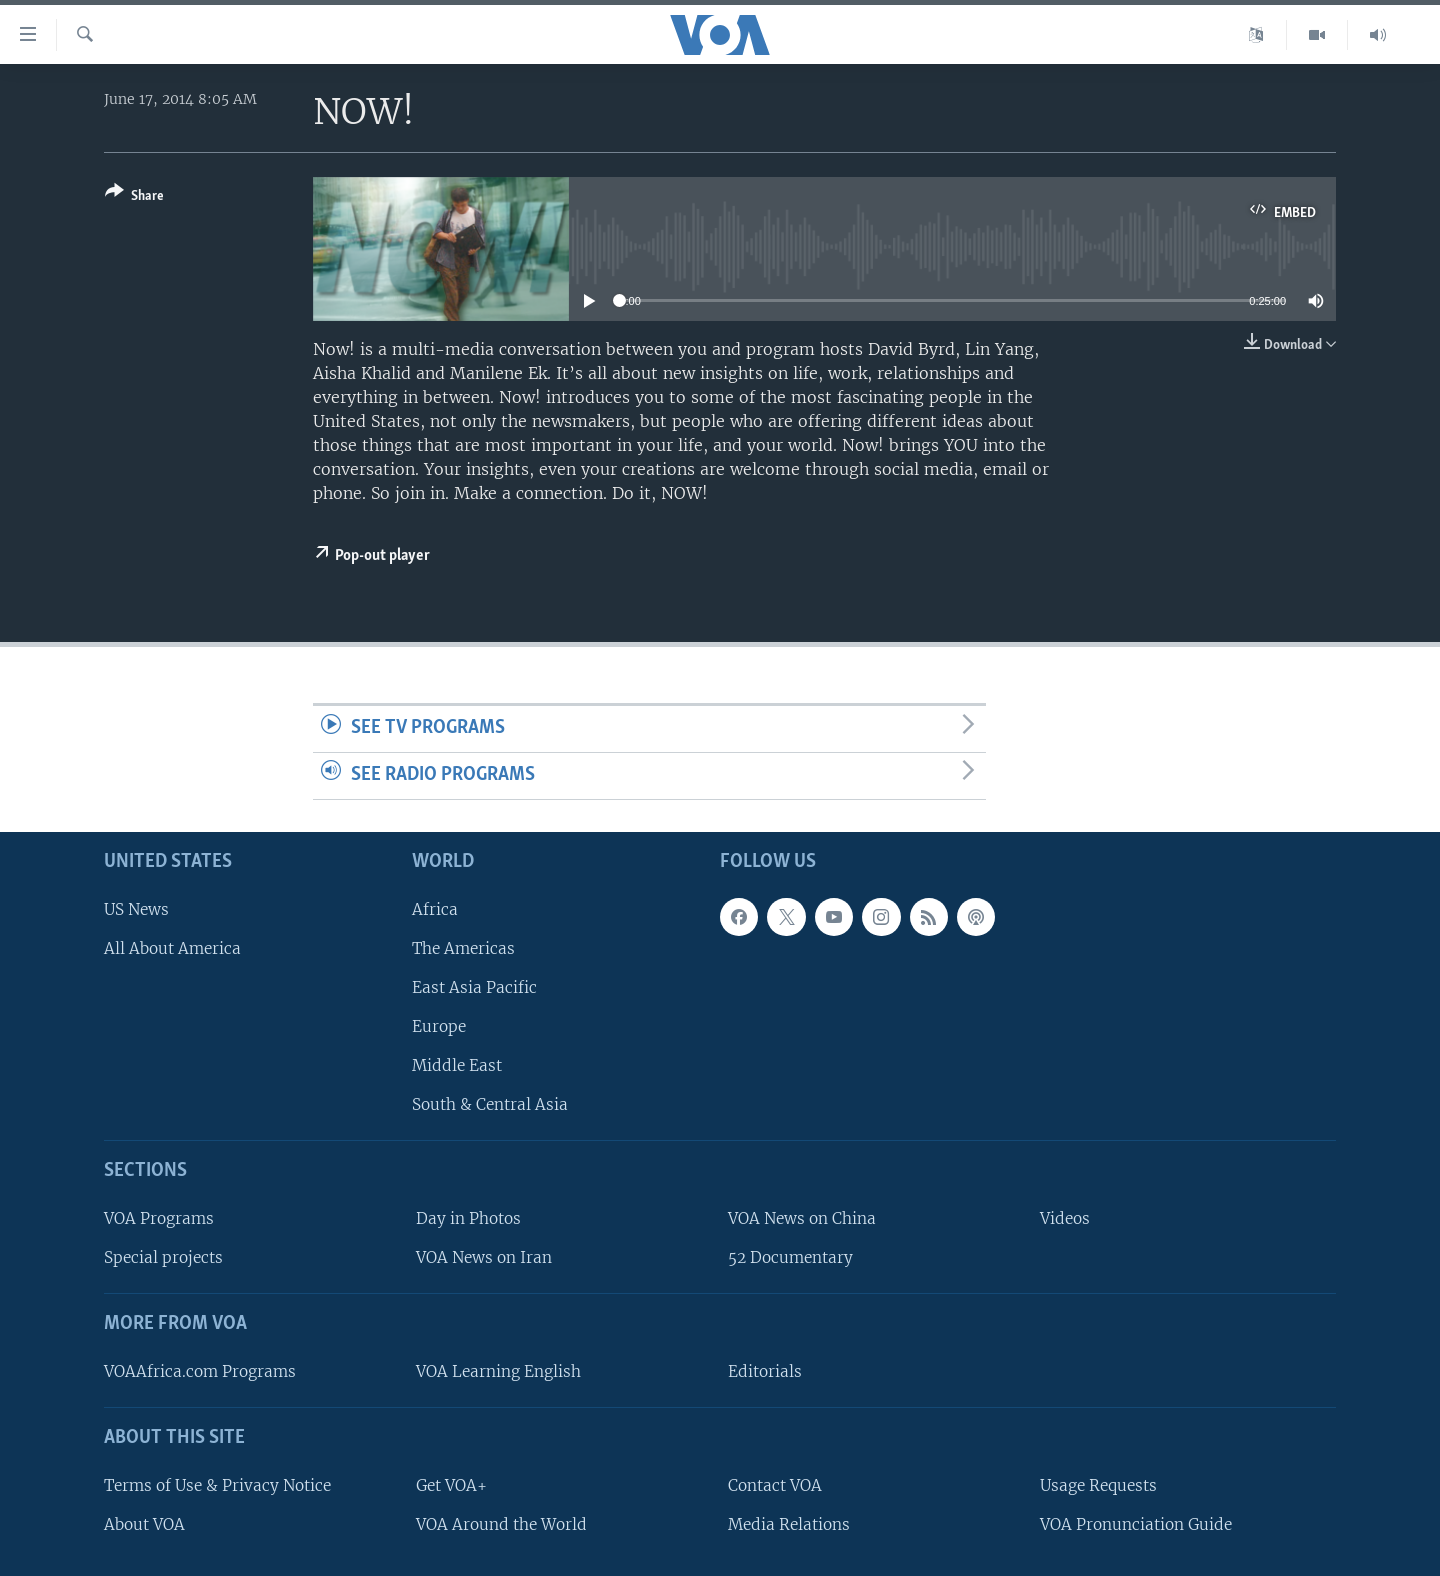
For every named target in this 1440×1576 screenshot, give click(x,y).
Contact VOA (775, 1484)
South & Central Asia (490, 1104)
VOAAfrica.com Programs (200, 1371)
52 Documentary (790, 1257)
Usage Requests (1098, 1484)
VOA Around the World (501, 1523)
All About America (172, 947)
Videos (1065, 1218)
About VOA (144, 1523)
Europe (439, 1026)
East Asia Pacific (474, 987)
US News (136, 908)
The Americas (463, 947)
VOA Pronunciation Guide (1136, 1523)
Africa (435, 908)
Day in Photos (468, 1218)
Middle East (457, 1065)
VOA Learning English (498, 1371)
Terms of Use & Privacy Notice (217, 1484)
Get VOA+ (451, 1484)
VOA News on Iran (484, 1257)
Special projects (163, 1257)
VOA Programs (159, 1218)
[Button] (134, 197)
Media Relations (789, 1523)
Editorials (765, 1371)
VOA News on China (802, 1218)
